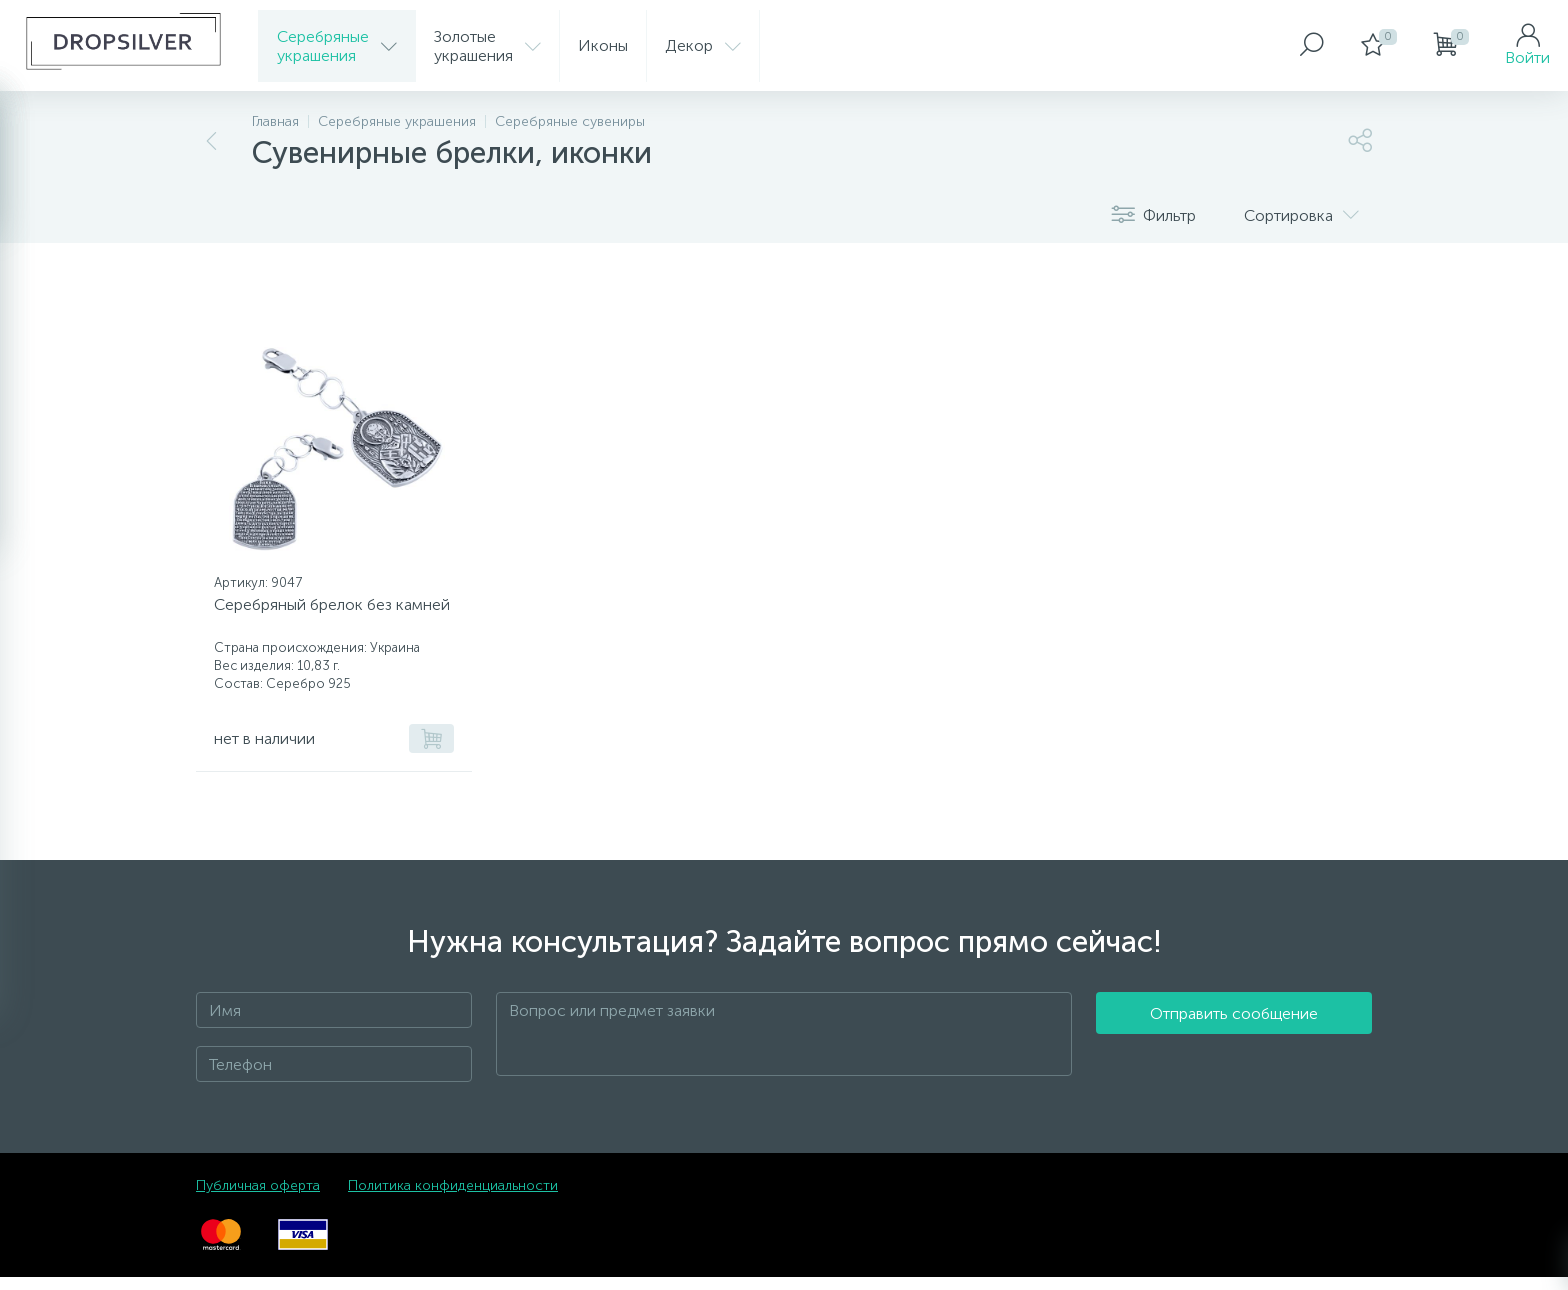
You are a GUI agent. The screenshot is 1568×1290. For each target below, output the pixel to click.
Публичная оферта (258, 1198)
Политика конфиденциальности (453, 1198)
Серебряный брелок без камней (310, 621)
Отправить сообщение (1234, 1047)
